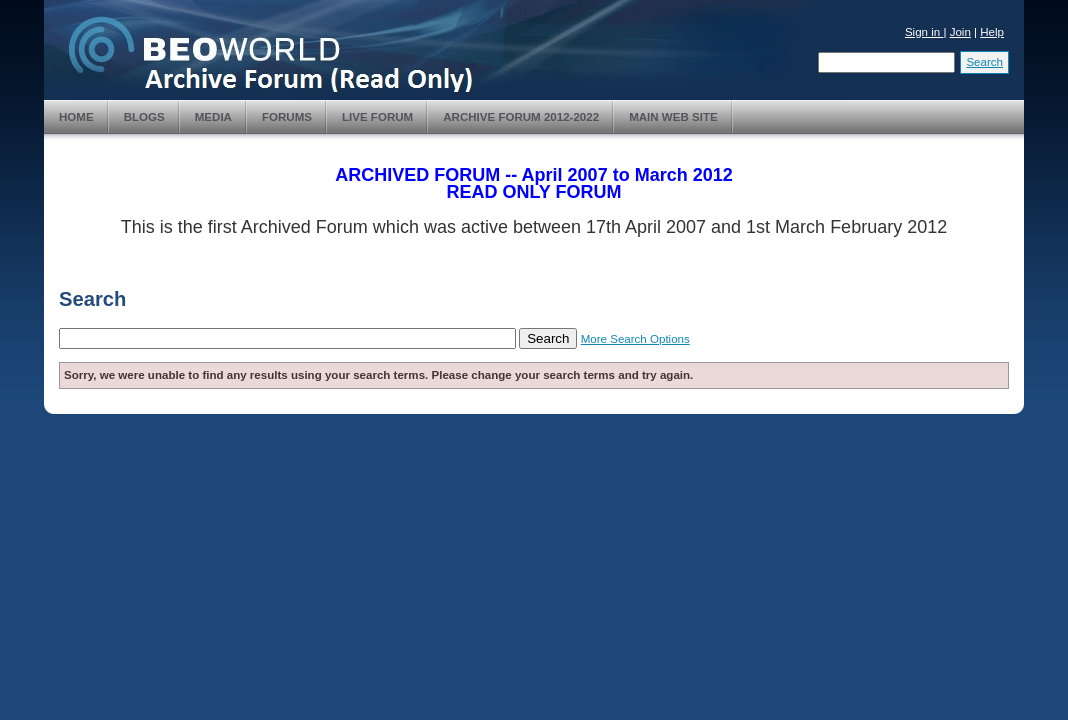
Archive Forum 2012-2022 (521, 117)
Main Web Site (673, 117)
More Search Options (635, 339)
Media (213, 117)
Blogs (144, 117)
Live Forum (377, 117)
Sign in (924, 32)
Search (984, 62)
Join (960, 32)
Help (992, 32)
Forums (287, 117)
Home (76, 117)
